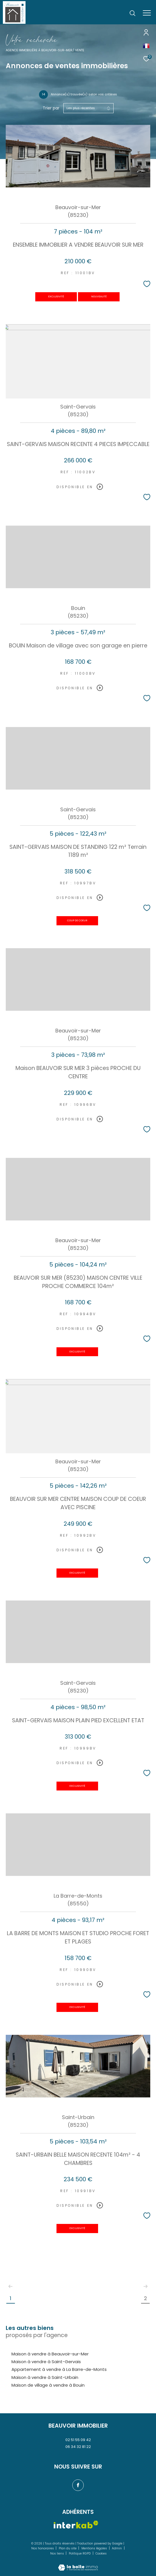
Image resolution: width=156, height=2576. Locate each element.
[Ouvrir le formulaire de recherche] (132, 13)
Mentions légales (94, 2548)
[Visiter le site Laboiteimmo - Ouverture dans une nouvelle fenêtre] (78, 2564)
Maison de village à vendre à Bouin (48, 2385)
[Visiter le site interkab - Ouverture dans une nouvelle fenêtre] (76, 2524)
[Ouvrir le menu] (147, 13)
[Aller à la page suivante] (145, 2286)
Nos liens (57, 2553)
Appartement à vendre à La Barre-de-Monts (59, 2369)
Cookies (101, 2553)
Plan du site (68, 2548)
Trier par (51, 108)
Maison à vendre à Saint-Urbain (44, 2377)
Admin (117, 2548)
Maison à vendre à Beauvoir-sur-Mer (50, 2354)
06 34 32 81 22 (78, 2446)
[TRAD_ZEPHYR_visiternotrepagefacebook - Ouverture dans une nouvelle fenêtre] (78, 2485)
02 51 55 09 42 (78, 2440)
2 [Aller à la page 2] (145, 2298)
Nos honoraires (43, 2548)
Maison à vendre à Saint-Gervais (46, 2362)
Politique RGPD (80, 2553)
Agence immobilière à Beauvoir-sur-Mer (39, 50)
